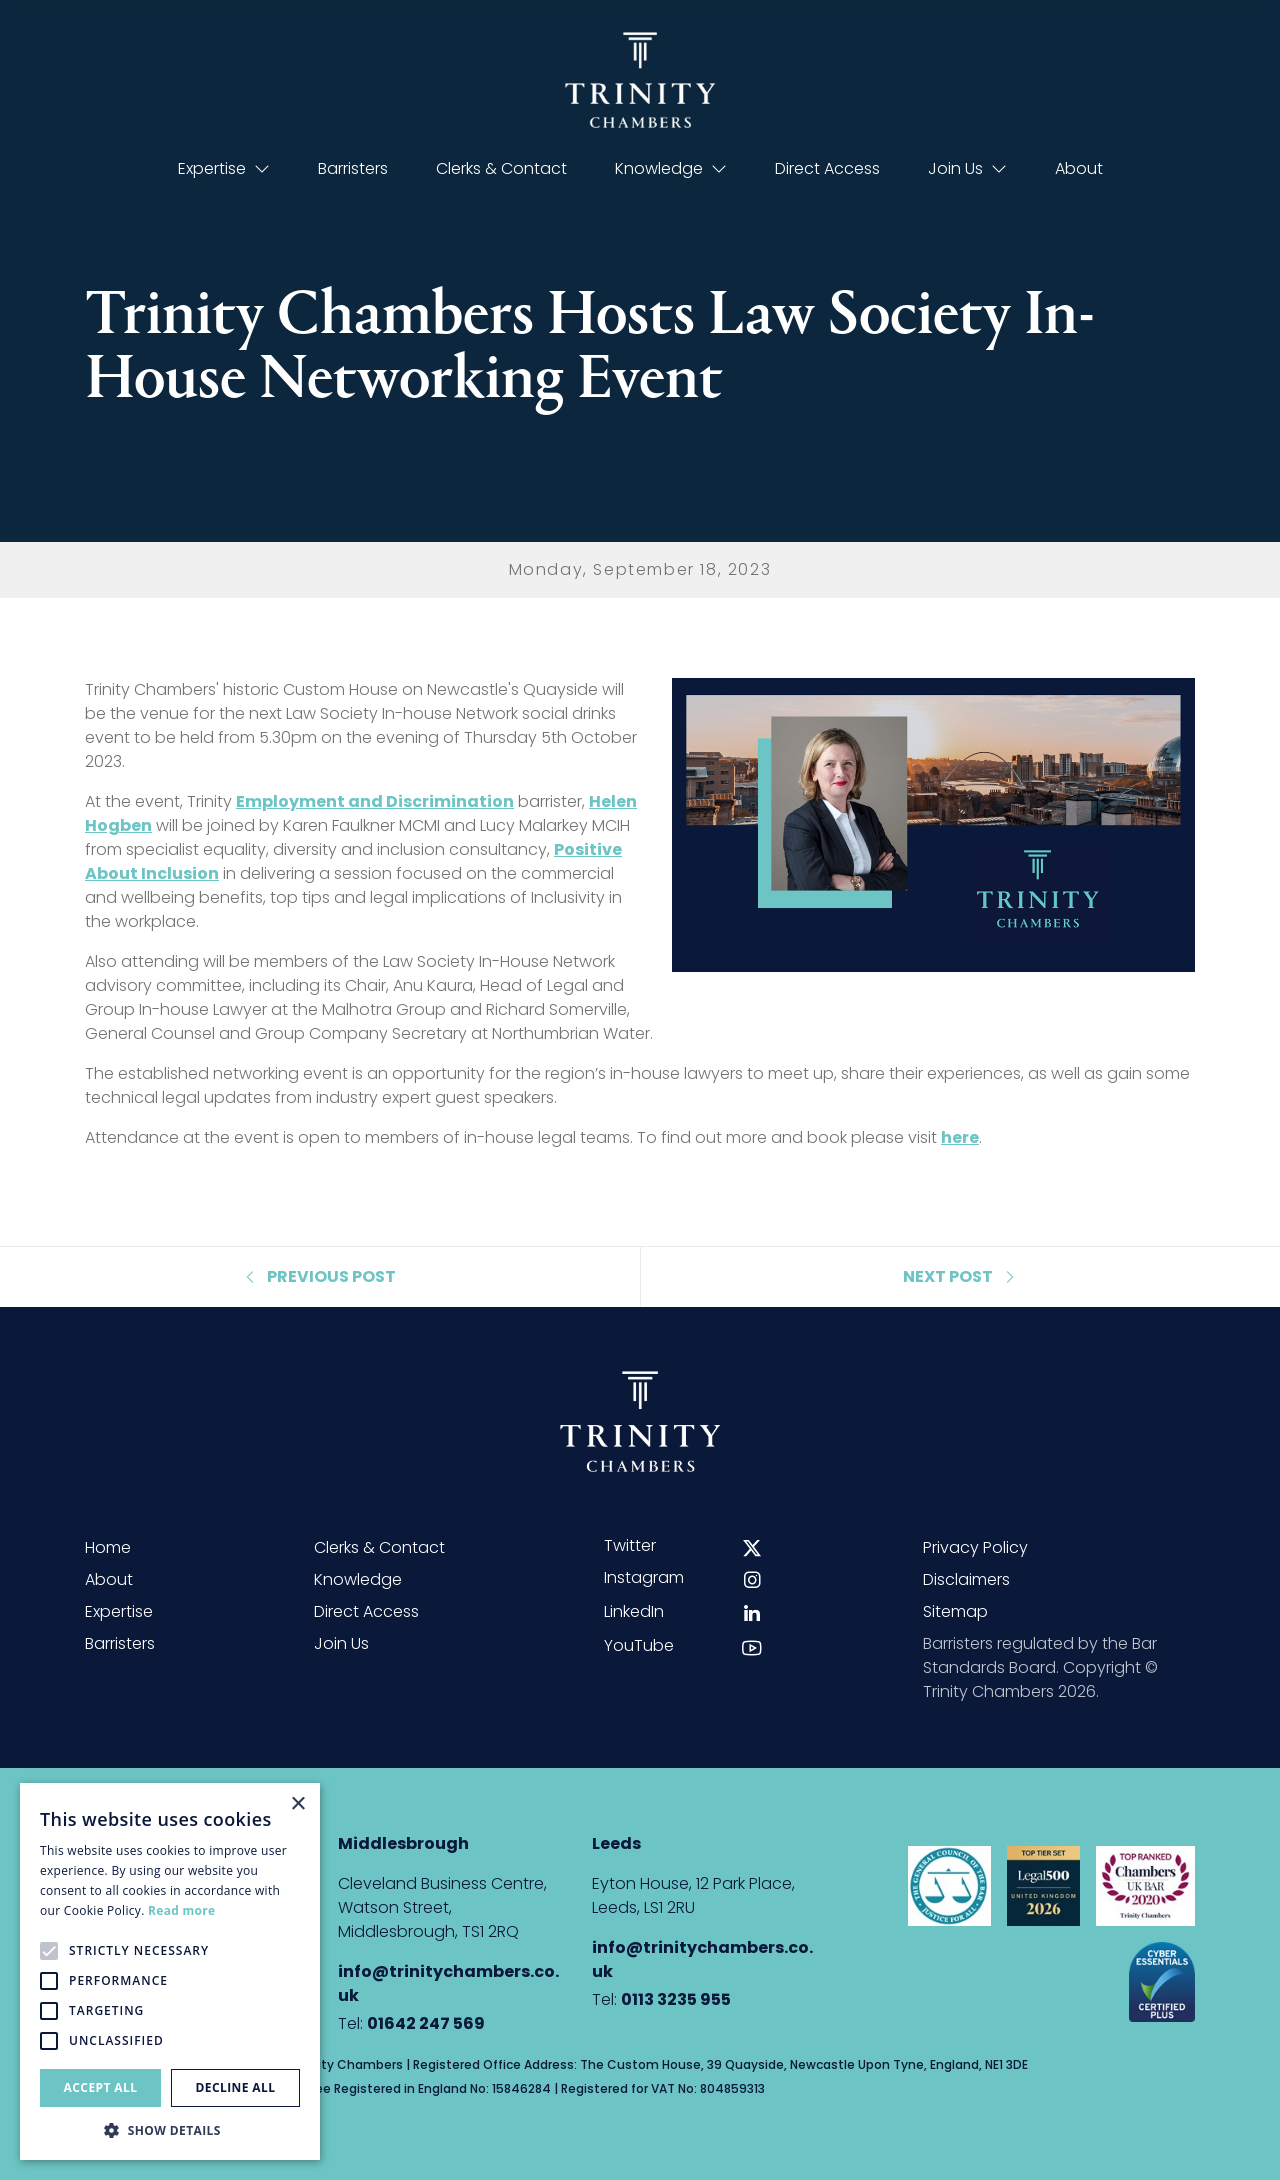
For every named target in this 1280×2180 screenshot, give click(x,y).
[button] (170, 2130)
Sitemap (955, 1611)
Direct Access (827, 168)
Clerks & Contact (501, 168)
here (960, 1137)
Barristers (353, 168)
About (1079, 168)
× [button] (297, 1804)
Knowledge (671, 168)
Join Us (967, 168)
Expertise (224, 168)
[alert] (170, 1971)
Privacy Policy (975, 1547)
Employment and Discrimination (375, 801)
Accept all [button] (101, 2087)
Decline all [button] (236, 2087)
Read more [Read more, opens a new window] (181, 1910)
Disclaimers (966, 1579)
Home (108, 1547)
